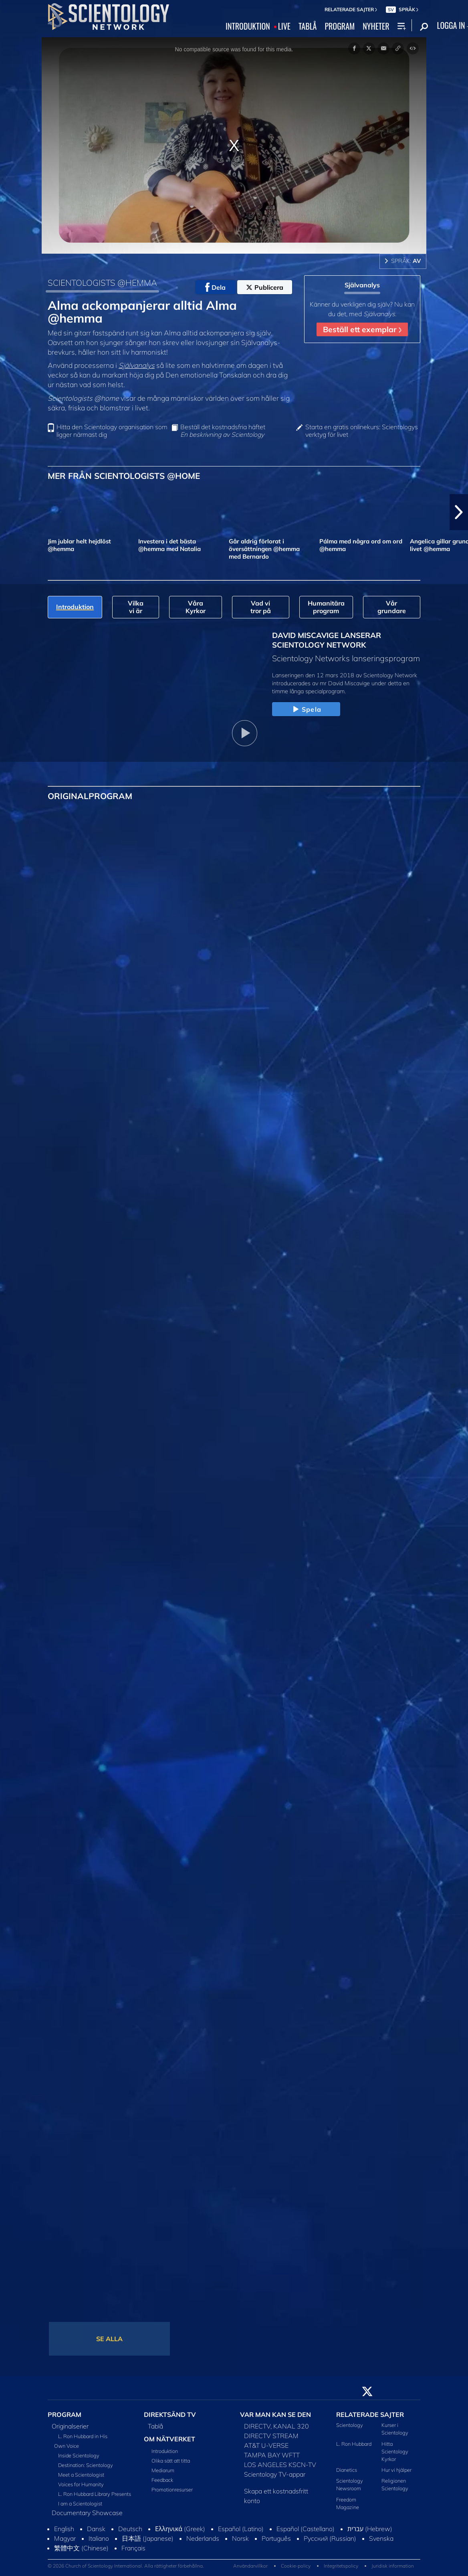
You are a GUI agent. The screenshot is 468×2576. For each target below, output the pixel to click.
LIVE (284, 26)
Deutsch (130, 2529)
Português (276, 2538)
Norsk (240, 2538)
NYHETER (376, 26)
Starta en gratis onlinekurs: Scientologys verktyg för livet (361, 430)
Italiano (99, 2538)
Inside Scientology (78, 2455)
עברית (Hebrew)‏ (369, 2529)
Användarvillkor (250, 2566)
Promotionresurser (172, 2489)
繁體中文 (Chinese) (81, 2548)
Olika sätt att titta (170, 2460)
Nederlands (202, 2538)
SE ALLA (109, 2339)
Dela (215, 287)
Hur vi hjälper (396, 2470)
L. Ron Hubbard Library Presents (94, 2494)
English (64, 2529)
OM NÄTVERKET (169, 2439)
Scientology (349, 2425)
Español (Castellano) (305, 2529)
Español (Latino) (241, 2529)
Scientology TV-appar (274, 2474)
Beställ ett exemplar (362, 329)
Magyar (65, 2538)
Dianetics (346, 2470)
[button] (459, 512)
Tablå (155, 2426)
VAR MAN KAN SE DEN (275, 2414)
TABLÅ (308, 26)
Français (133, 2548)
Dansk (96, 2529)
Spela (306, 710)
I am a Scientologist (80, 2503)
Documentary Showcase (87, 2513)
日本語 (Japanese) (147, 2538)
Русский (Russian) (330, 2538)
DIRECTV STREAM (271, 2436)
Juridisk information (392, 2566)
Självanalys (137, 365)
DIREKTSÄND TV (170, 2414)
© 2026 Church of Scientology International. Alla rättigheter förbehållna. (126, 2566)
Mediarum (162, 2470)
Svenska (381, 2538)
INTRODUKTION (248, 26)
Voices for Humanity (81, 2484)
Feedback (162, 2480)
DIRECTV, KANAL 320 (276, 2426)
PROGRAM (340, 26)
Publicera (264, 287)
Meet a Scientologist (81, 2474)
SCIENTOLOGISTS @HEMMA (102, 282)
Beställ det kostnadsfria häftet (222, 430)
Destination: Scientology (85, 2465)
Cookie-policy (296, 2566)
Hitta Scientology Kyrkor (394, 2451)
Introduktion (164, 2451)
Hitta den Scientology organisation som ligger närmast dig (111, 430)
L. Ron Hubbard (353, 2444)
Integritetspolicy (341, 2566)
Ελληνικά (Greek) (180, 2529)
